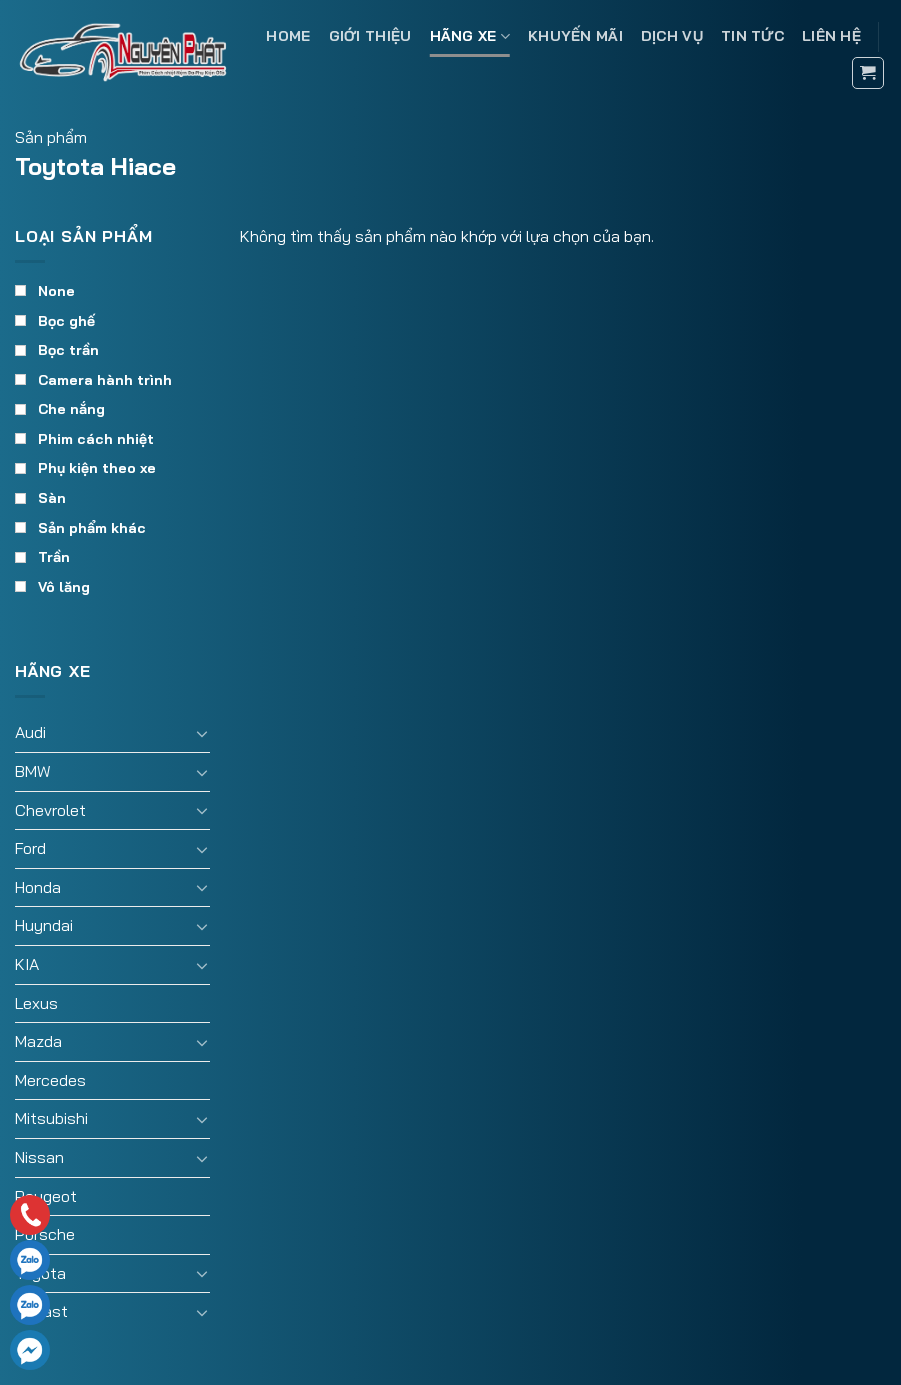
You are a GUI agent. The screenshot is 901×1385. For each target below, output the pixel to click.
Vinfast (41, 1311)
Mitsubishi (51, 1118)
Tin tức (752, 36)
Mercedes (50, 1080)
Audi (30, 732)
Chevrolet (50, 810)
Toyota (40, 1273)
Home (288, 36)
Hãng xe (470, 36)
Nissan (39, 1157)
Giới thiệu (370, 36)
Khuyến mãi (575, 36)
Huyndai (44, 925)
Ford (30, 848)
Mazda (38, 1041)
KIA (27, 964)
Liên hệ (831, 36)
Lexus (36, 1003)
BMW (33, 771)
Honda (38, 887)
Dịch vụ (672, 36)
